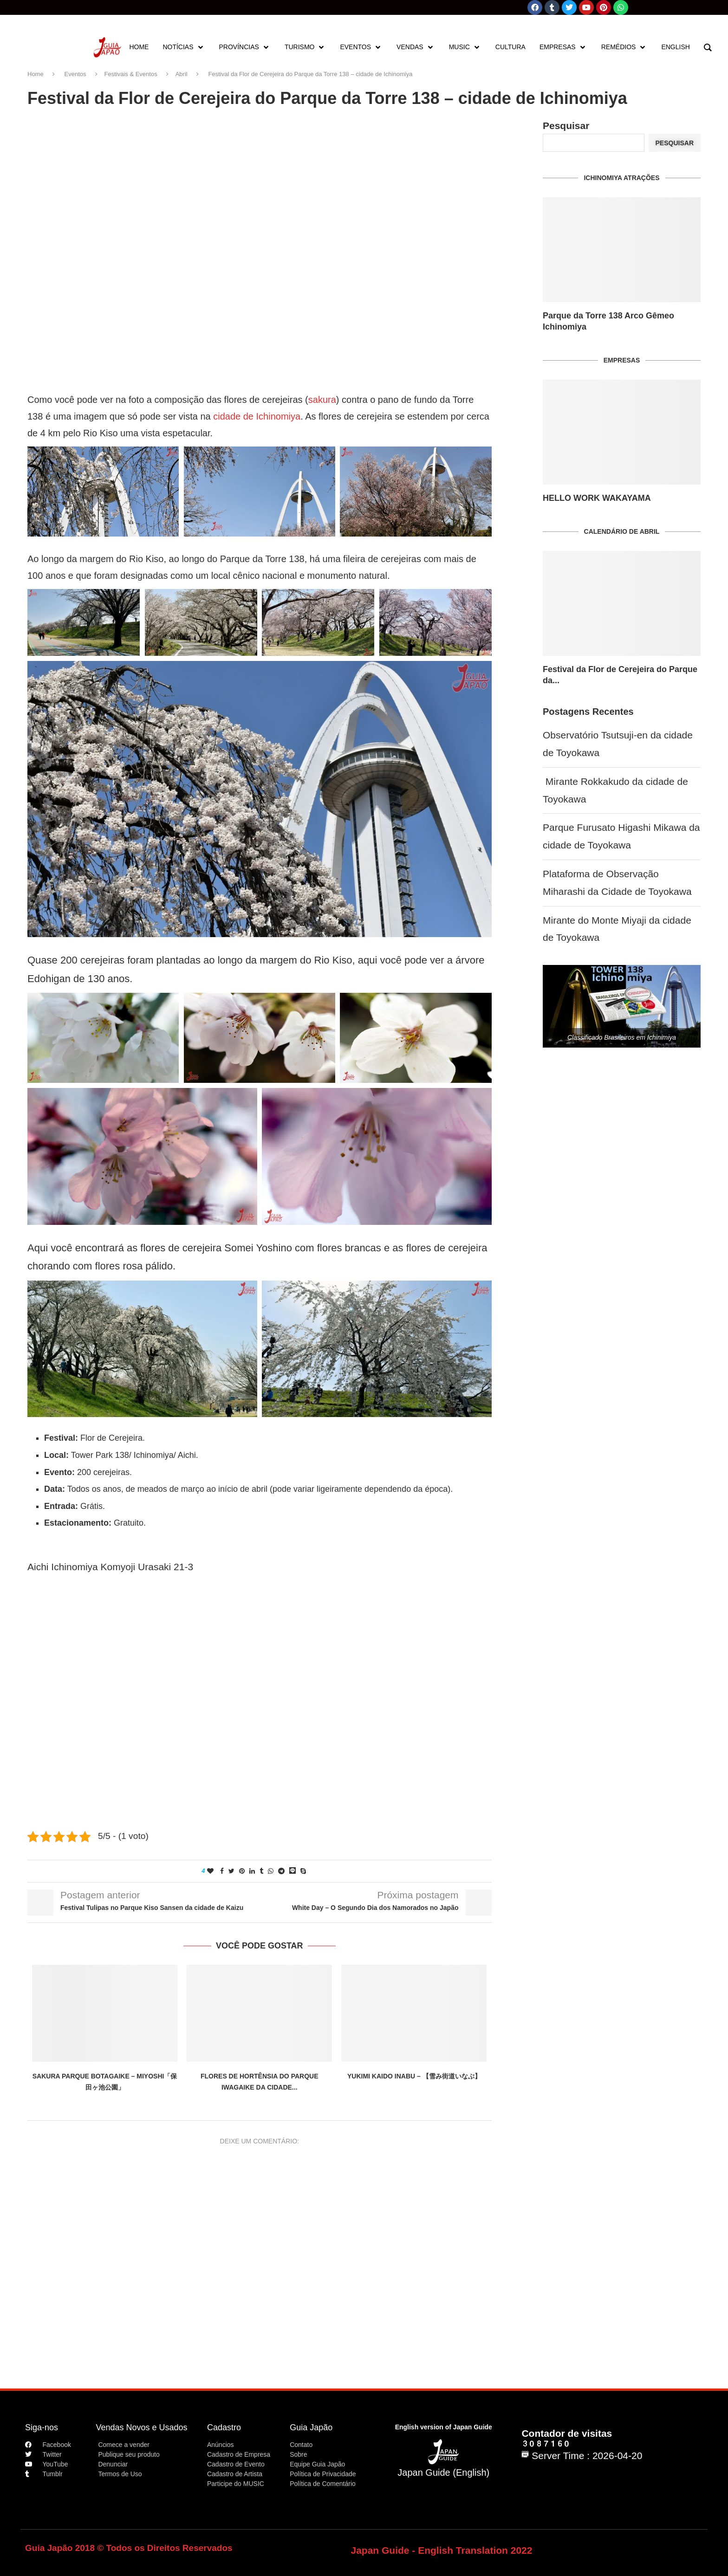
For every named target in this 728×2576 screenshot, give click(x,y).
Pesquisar (566, 125)
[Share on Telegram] (281, 1871)
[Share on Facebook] (222, 1871)
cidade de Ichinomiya (256, 416)
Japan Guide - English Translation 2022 (442, 2550)
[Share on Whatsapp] (270, 1871)
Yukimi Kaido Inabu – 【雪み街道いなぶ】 (414, 2076)
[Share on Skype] (303, 1871)
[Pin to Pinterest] (242, 1871)
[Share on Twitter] (231, 1871)
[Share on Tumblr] (261, 1871)
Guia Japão (311, 2427)
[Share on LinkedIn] (252, 1871)
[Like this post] (210, 1871)
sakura (322, 400)
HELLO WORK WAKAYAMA (597, 498)
